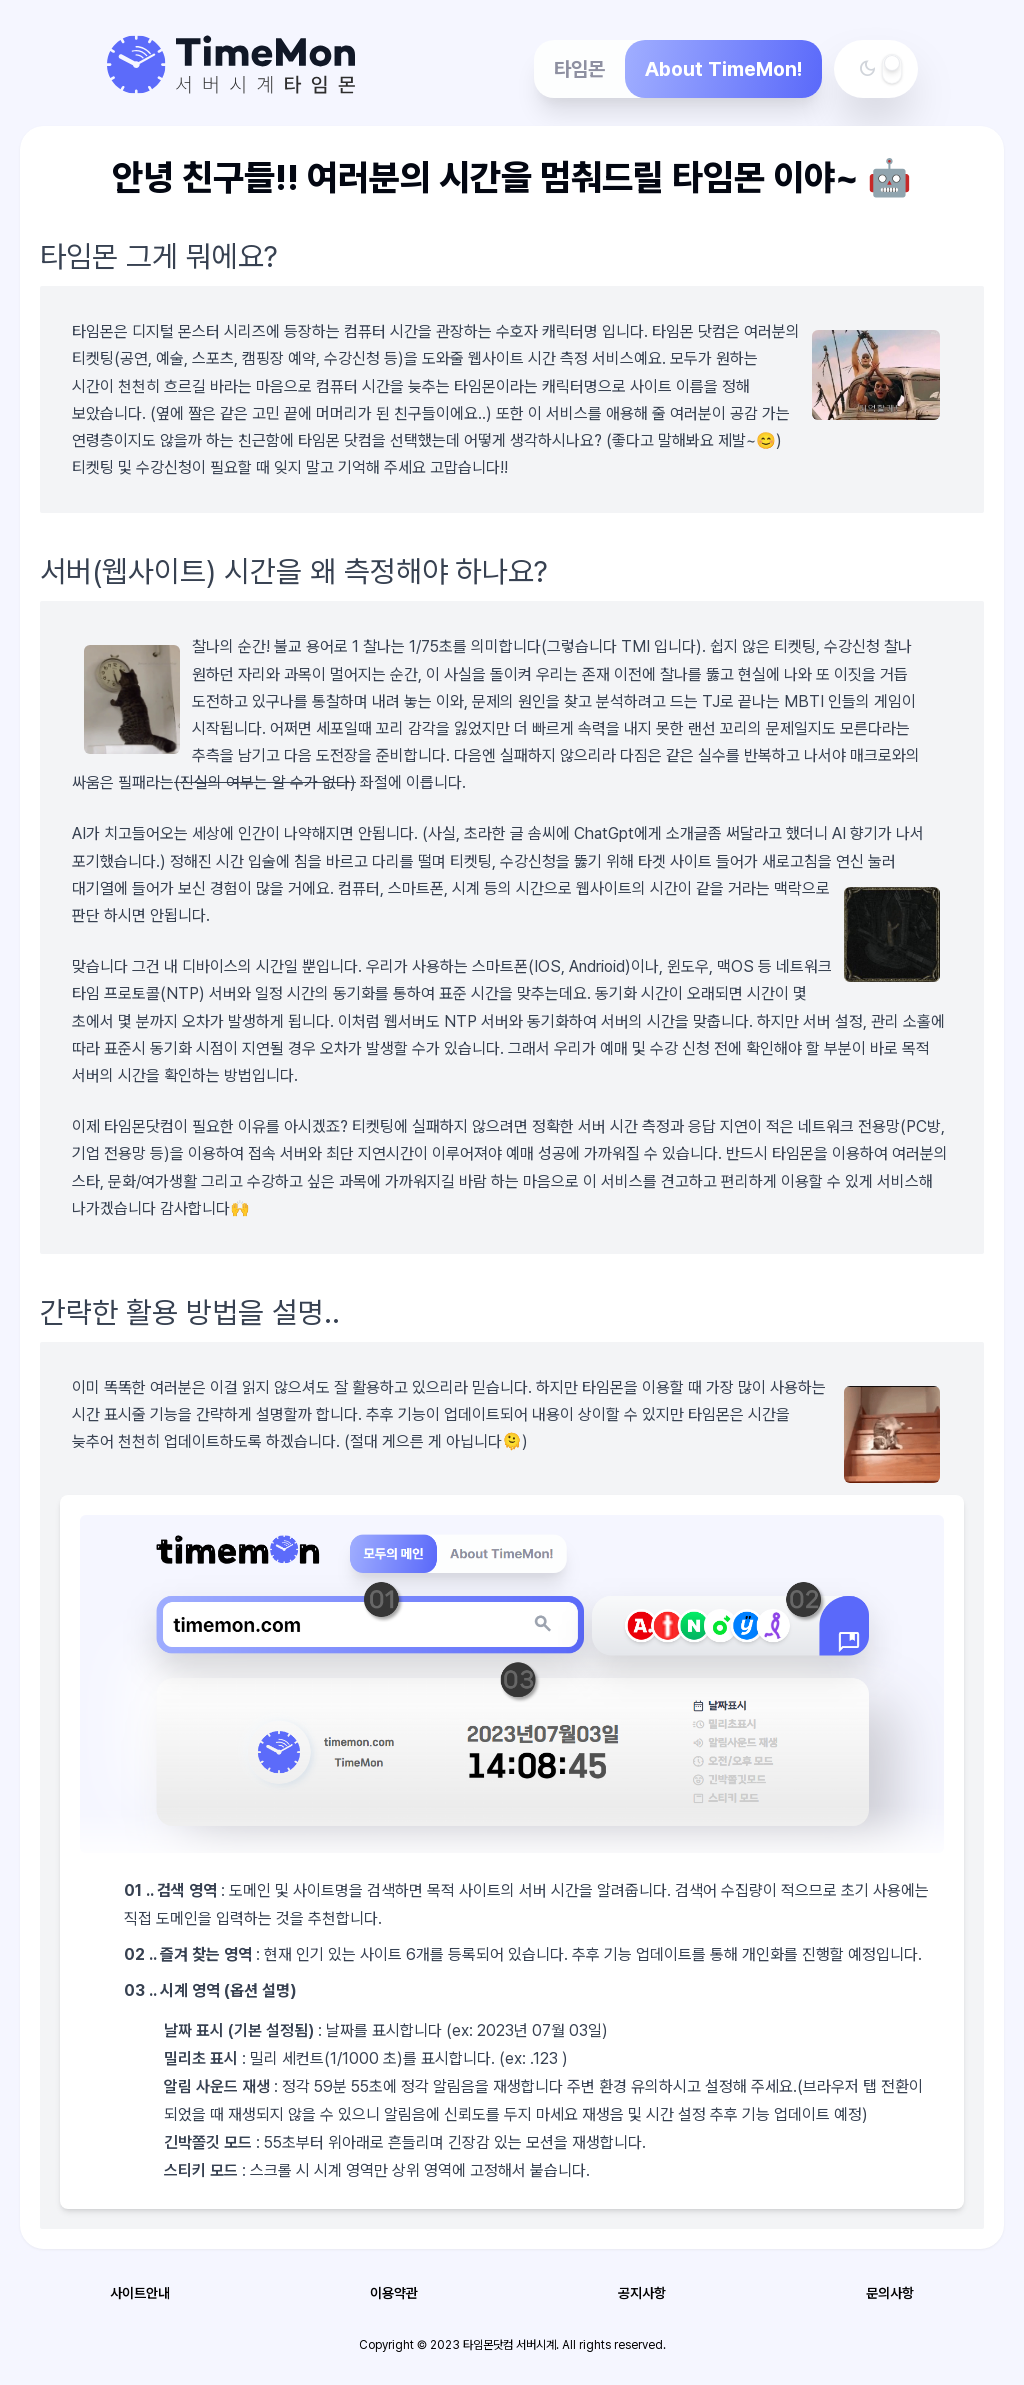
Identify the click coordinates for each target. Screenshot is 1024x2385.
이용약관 (394, 2293)
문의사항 (890, 2293)
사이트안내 (140, 2293)
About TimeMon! (723, 69)
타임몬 (579, 69)
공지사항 (642, 2293)
